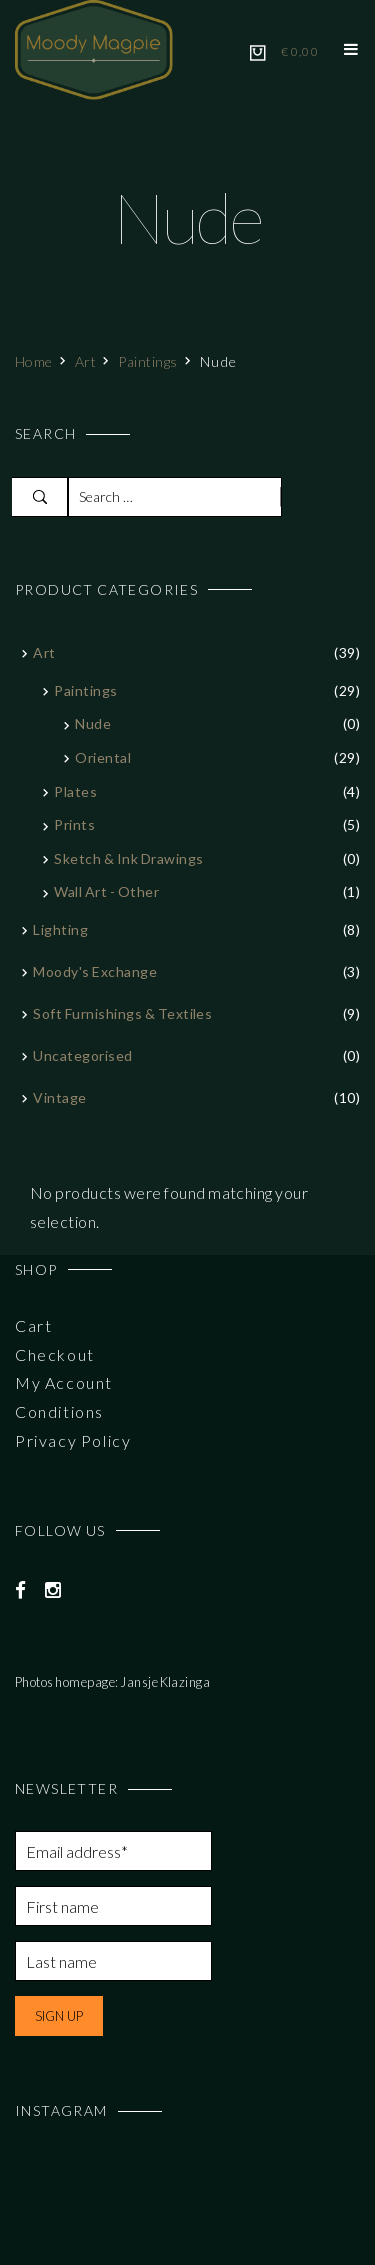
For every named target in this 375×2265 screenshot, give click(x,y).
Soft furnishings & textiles (122, 1013)
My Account (64, 1382)
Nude (93, 723)
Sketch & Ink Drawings (128, 858)
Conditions (59, 1411)
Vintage (59, 1097)
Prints (74, 824)
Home (34, 361)
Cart (33, 1325)
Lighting (60, 929)
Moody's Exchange (95, 971)
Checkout (55, 1354)
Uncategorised (82, 1055)
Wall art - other (106, 891)
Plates (75, 791)
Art (85, 361)
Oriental (103, 757)
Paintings (147, 361)
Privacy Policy (73, 1440)
